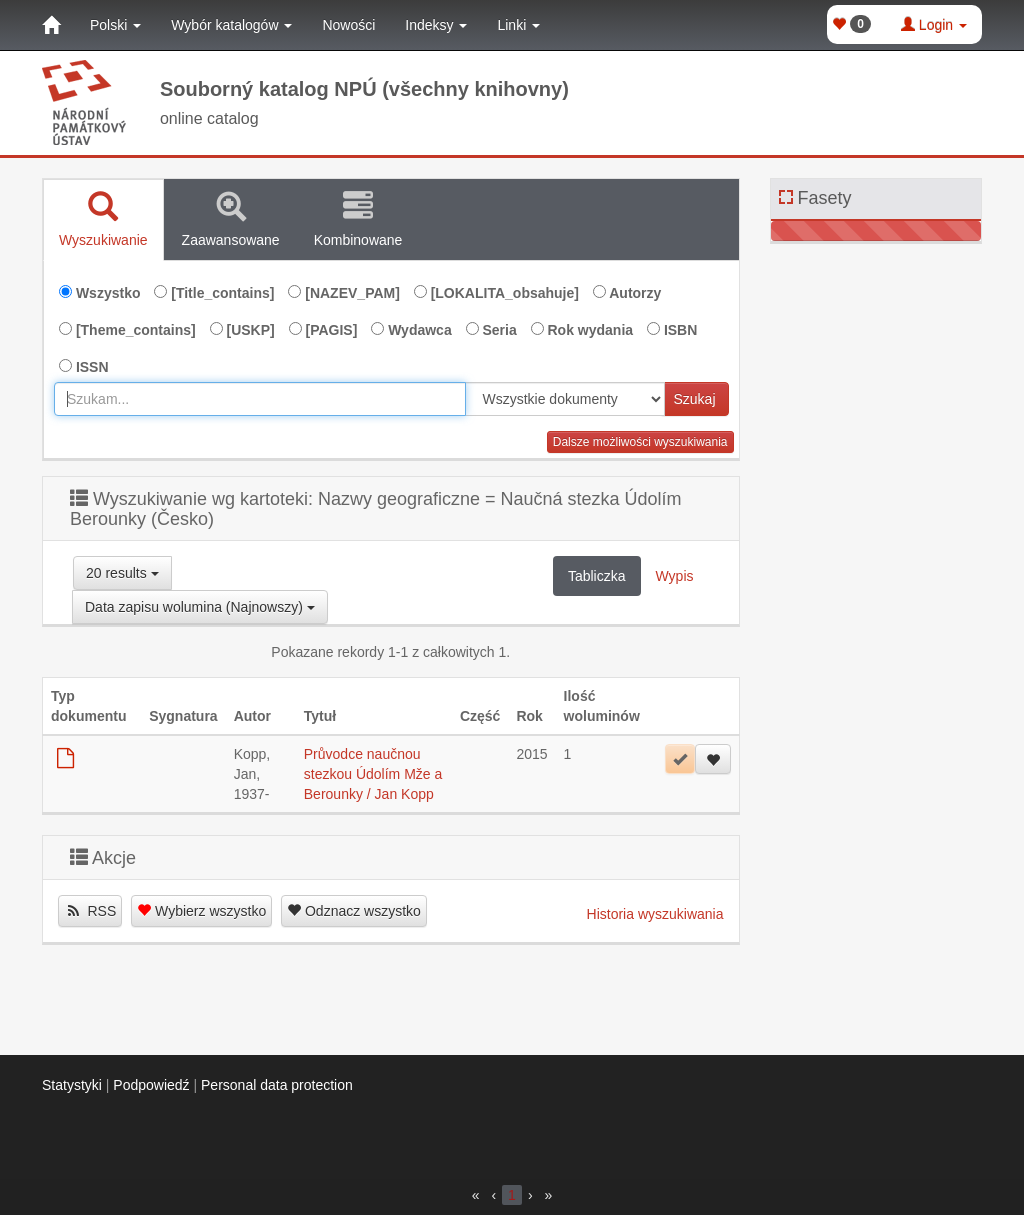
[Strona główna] (51, 25)
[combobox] (260, 399)
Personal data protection (277, 1085)
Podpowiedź (151, 1085)
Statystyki (72, 1085)
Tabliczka (597, 576)
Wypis (675, 576)
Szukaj (694, 399)
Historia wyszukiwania (655, 914)
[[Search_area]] (565, 399)
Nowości (348, 25)
